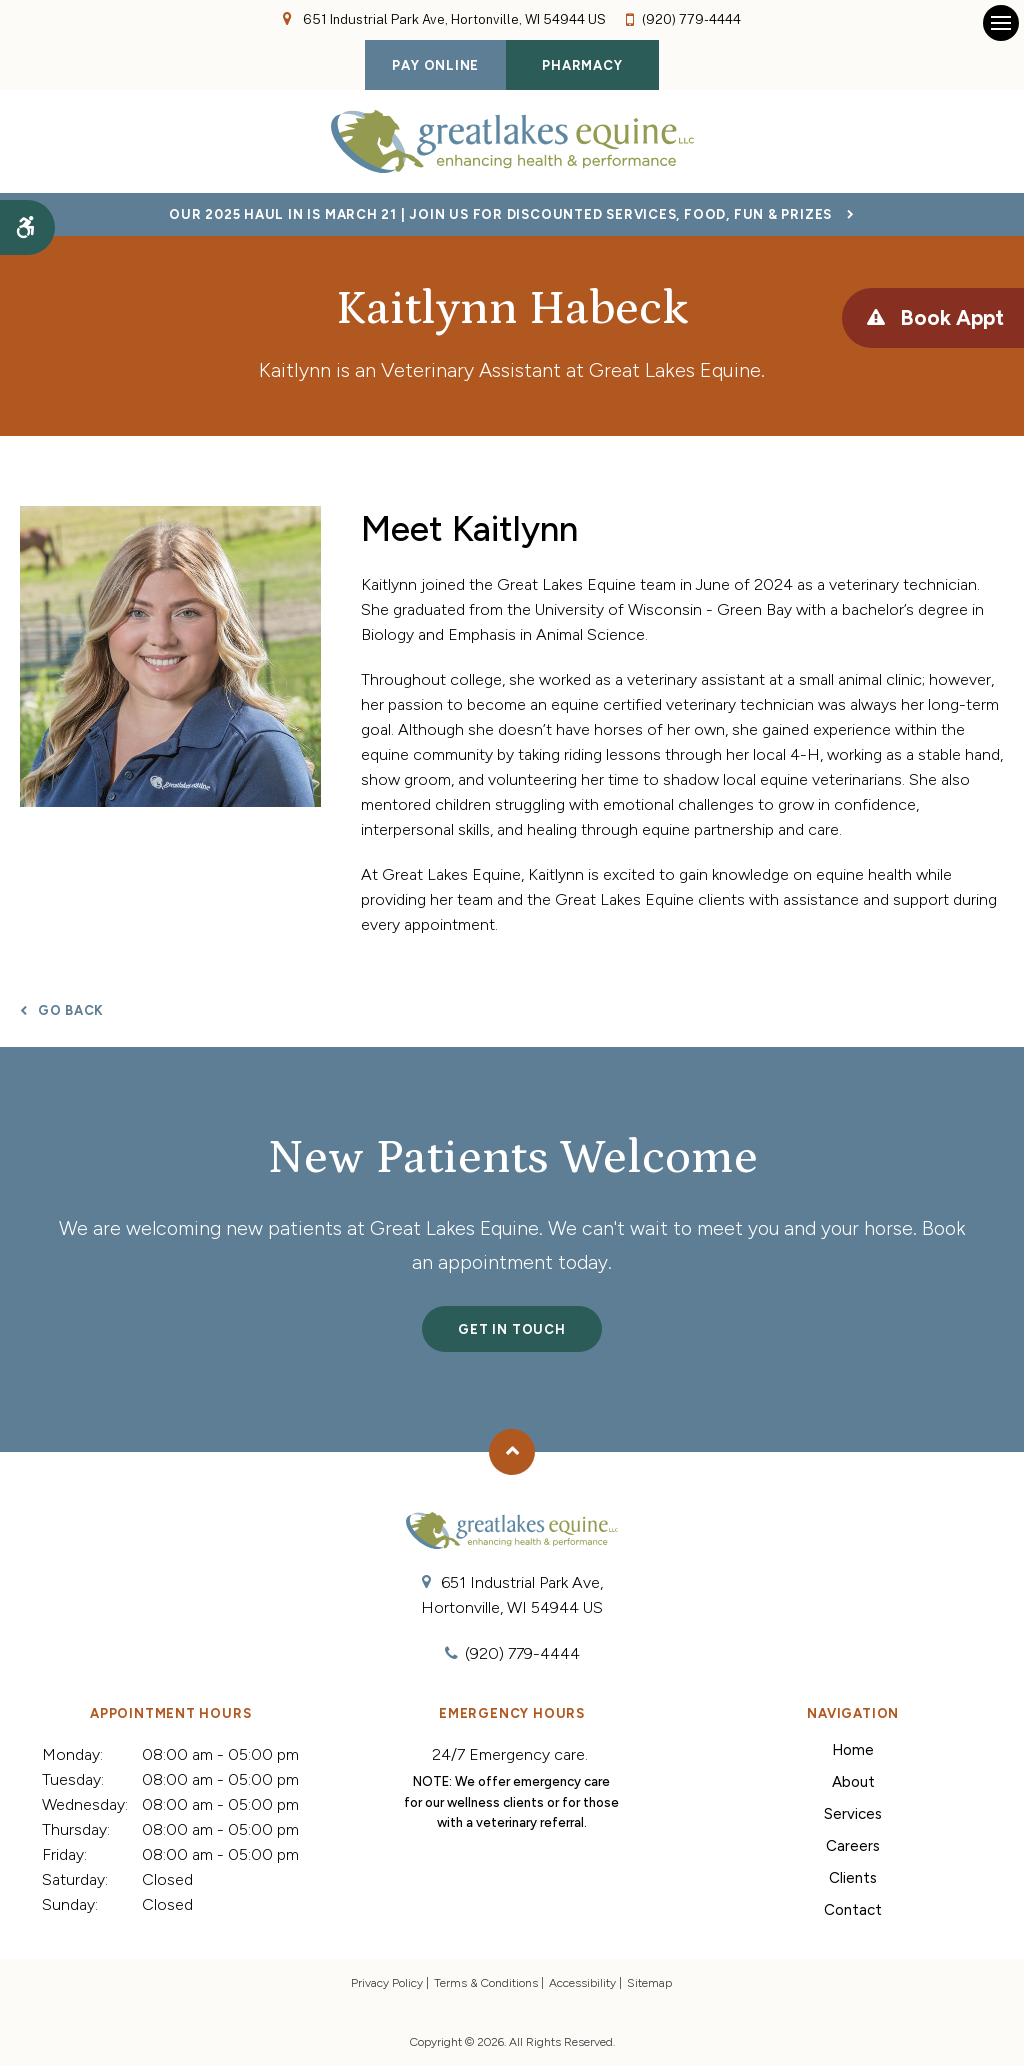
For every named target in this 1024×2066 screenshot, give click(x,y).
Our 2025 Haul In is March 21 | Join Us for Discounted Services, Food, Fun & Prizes (500, 214)
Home (853, 1750)
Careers (853, 1846)
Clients (853, 1878)
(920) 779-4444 (691, 19)
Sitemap (649, 1983)
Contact (853, 1910)
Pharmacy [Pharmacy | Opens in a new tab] (582, 65)
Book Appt (952, 317)
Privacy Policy (387, 1983)
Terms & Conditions (486, 1983)
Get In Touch (511, 1329)
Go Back (71, 1010)
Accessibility (582, 1983)
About (853, 1782)
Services (853, 1814)
